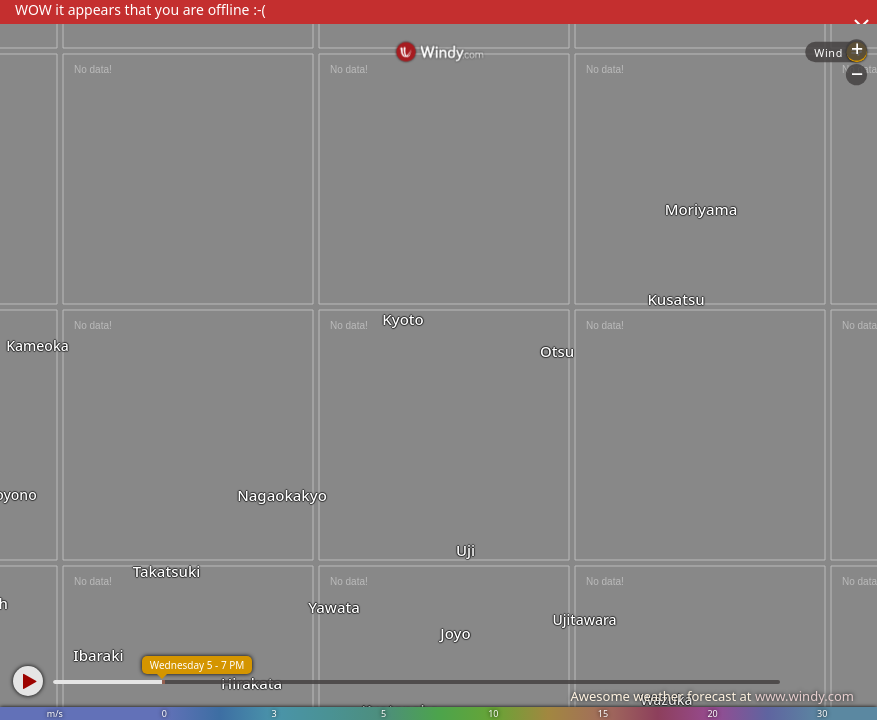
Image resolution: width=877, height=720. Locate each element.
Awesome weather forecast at (712, 696)
